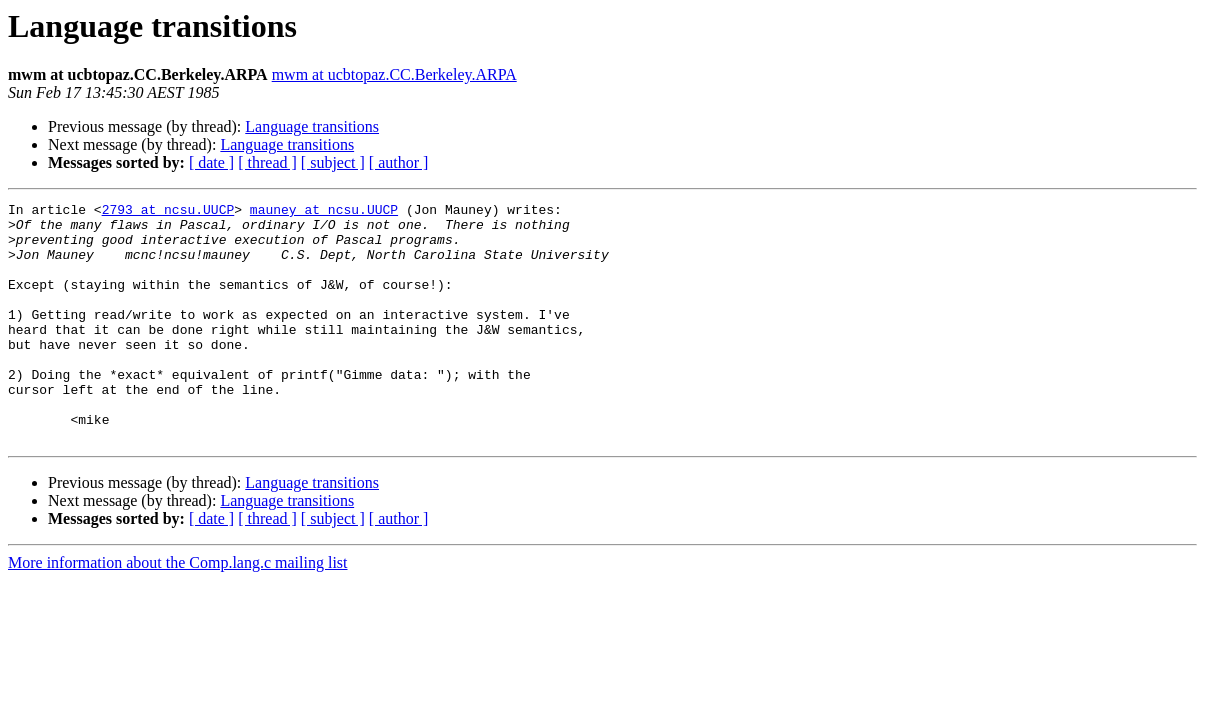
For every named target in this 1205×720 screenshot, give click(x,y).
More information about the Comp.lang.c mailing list (178, 610)
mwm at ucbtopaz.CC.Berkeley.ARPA (394, 74)
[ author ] (399, 162)
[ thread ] (267, 162)
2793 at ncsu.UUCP (168, 212)
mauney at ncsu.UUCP (324, 212)
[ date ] (211, 162)
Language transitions (312, 126)
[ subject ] (333, 162)
